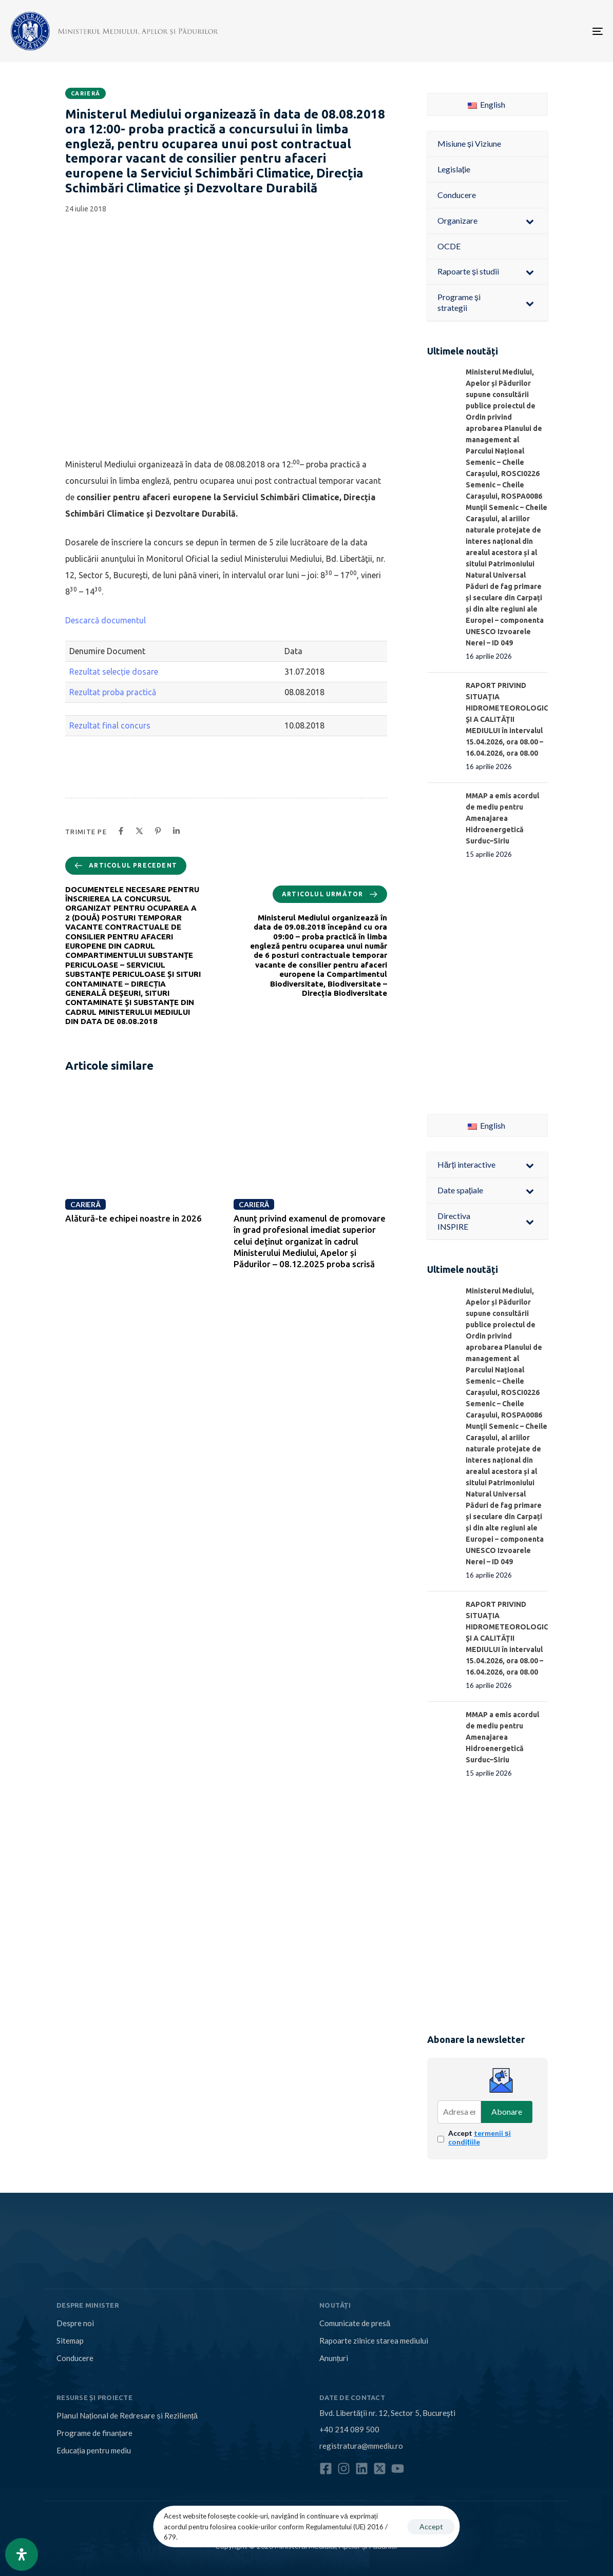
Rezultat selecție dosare (113, 671)
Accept (479, 2137)
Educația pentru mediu (93, 2450)
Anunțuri (333, 2358)
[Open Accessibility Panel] (21, 2554)
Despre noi (75, 2323)
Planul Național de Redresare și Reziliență (127, 2415)
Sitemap (70, 2340)
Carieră (85, 93)
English (486, 104)
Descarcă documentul (105, 620)
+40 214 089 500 (349, 2429)
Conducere (74, 2358)
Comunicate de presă (354, 2323)
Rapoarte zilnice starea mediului (373, 2340)
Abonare (506, 2111)
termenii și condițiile (479, 2137)
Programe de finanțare (94, 2432)
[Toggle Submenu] (530, 220)
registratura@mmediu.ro (361, 2445)
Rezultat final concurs (113, 725)
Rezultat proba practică (112, 692)
